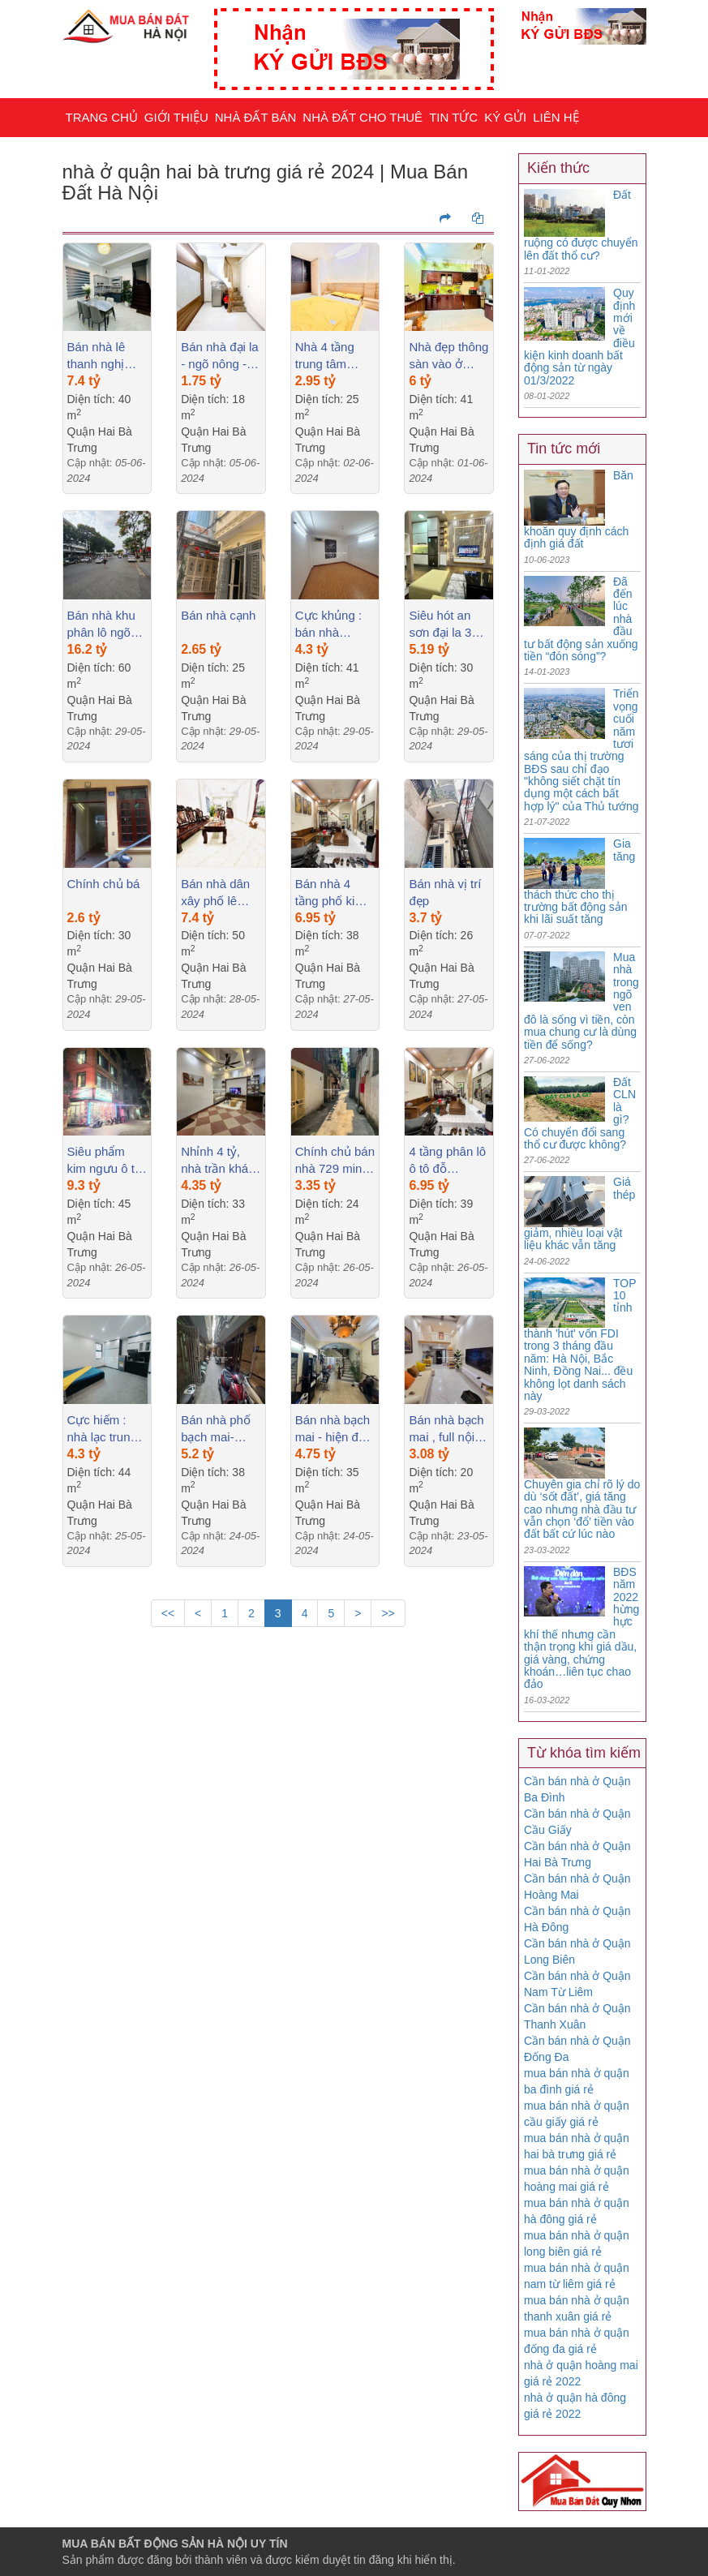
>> (387, 1613)
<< (167, 1613)
